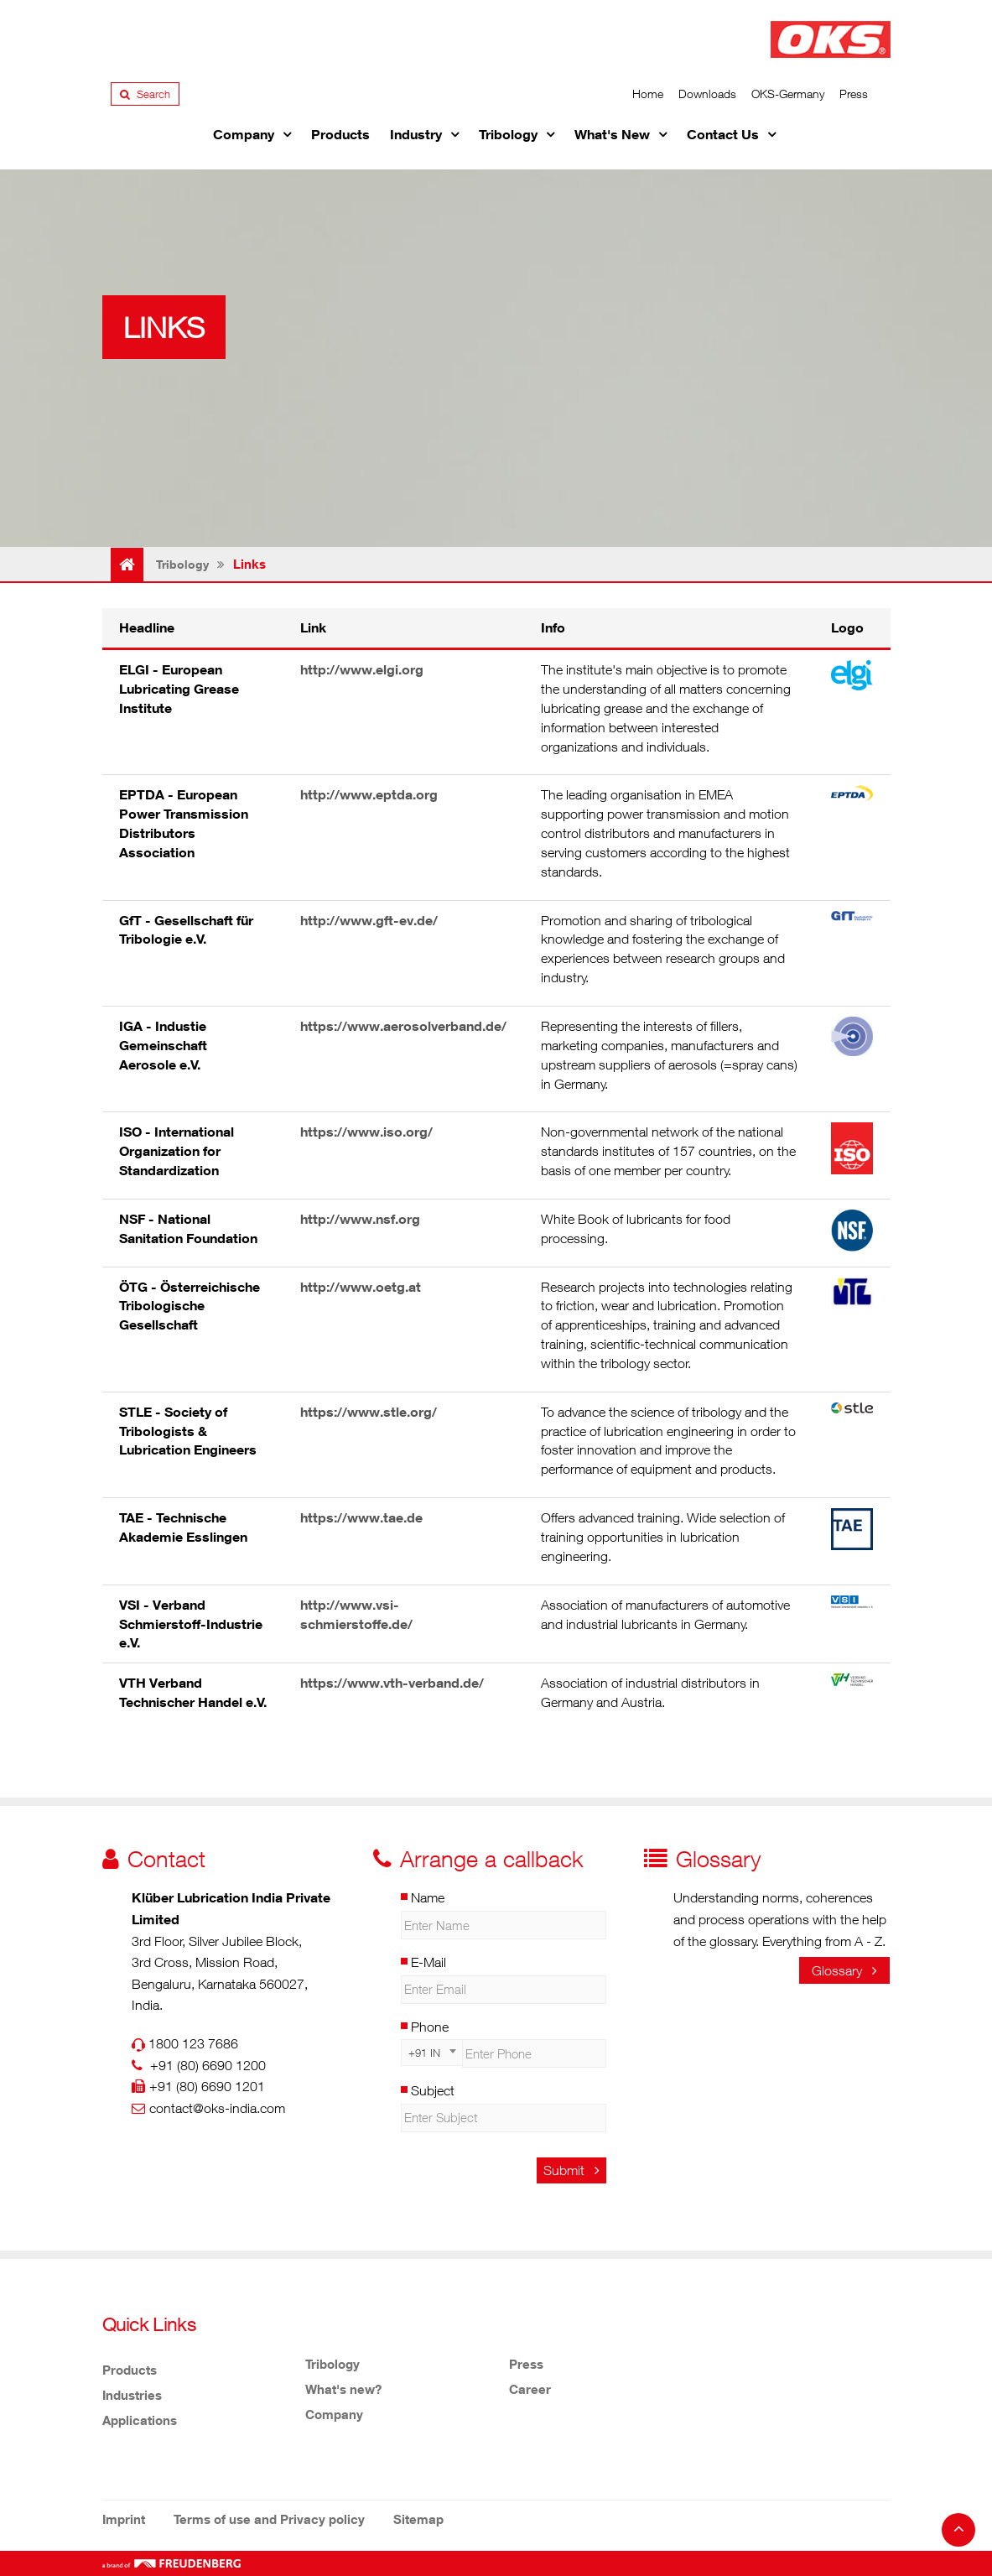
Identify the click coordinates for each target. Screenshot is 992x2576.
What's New (612, 134)
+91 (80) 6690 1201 (207, 2086)
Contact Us (723, 134)
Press (853, 93)
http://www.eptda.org (369, 794)
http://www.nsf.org (360, 1218)
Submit (571, 2170)
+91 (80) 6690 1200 (208, 2065)
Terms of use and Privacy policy (269, 2519)
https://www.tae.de (361, 1517)
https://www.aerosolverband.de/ (403, 1025)
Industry (416, 134)
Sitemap (418, 2519)
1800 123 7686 (193, 2043)
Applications (139, 2420)
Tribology (508, 134)
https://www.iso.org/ (366, 1131)
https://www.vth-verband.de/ (392, 1682)
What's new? (343, 2388)
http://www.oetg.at (360, 1286)
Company (243, 134)
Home (647, 93)
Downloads (707, 93)
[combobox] (432, 2052)
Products (340, 134)
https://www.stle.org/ (368, 1411)
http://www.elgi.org (361, 669)
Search (145, 94)
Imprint (123, 2519)
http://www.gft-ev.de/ (369, 920)
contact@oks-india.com (217, 2107)
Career (530, 2388)
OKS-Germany (787, 93)
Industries (132, 2394)
